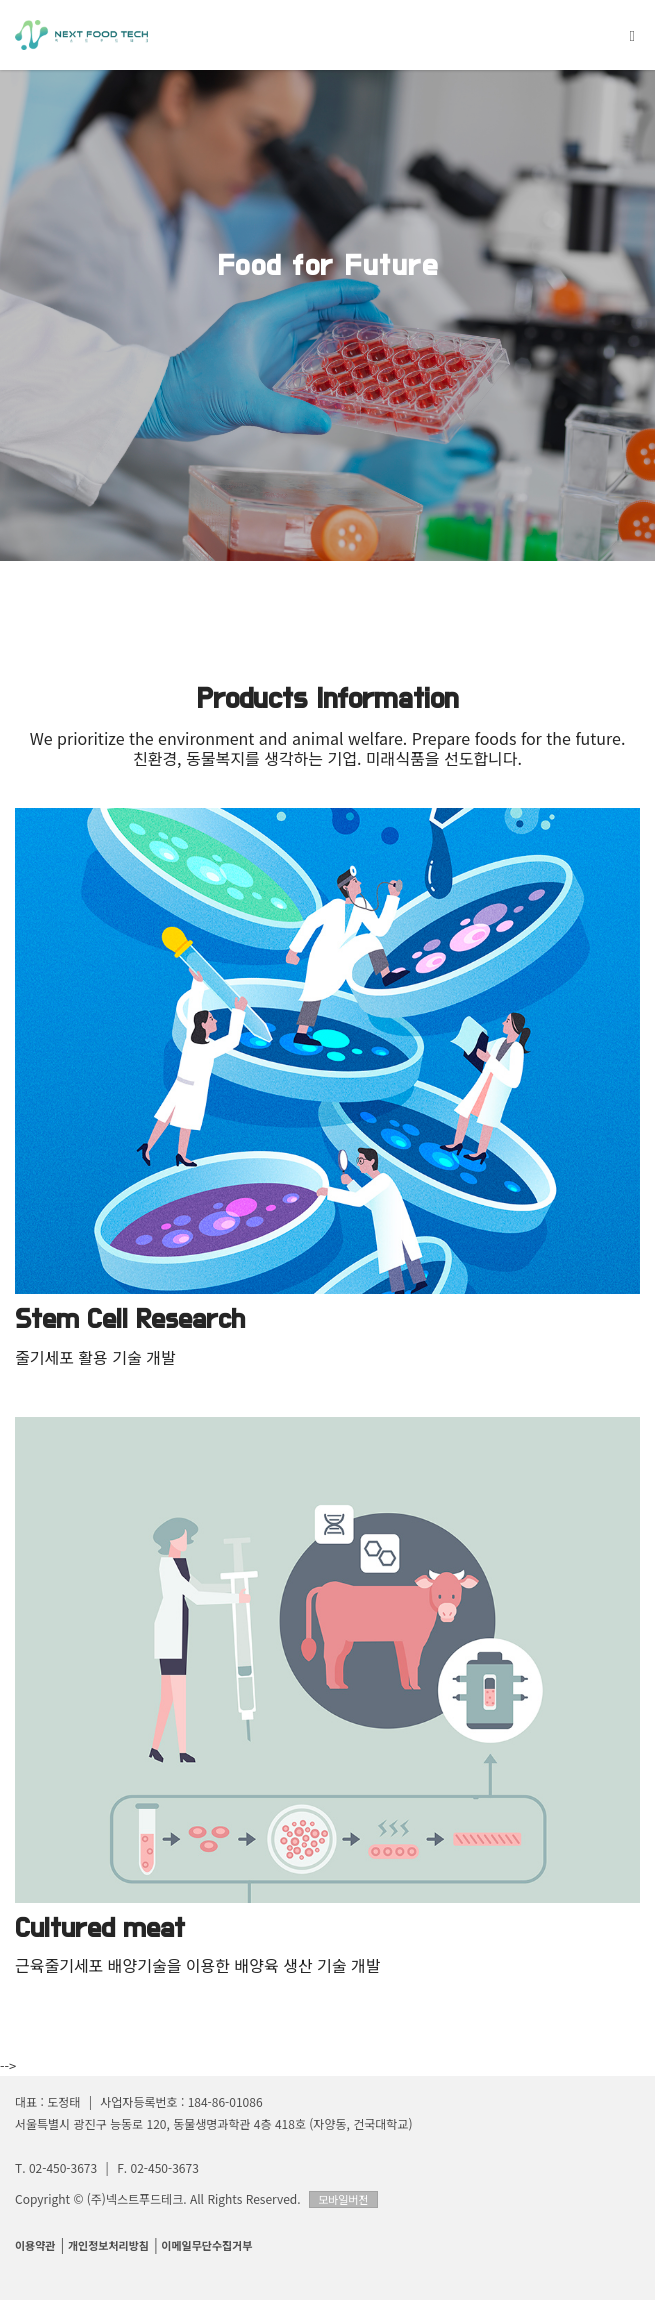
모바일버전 (343, 2199)
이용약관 (35, 2245)
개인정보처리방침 (108, 2245)
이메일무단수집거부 (206, 2245)
